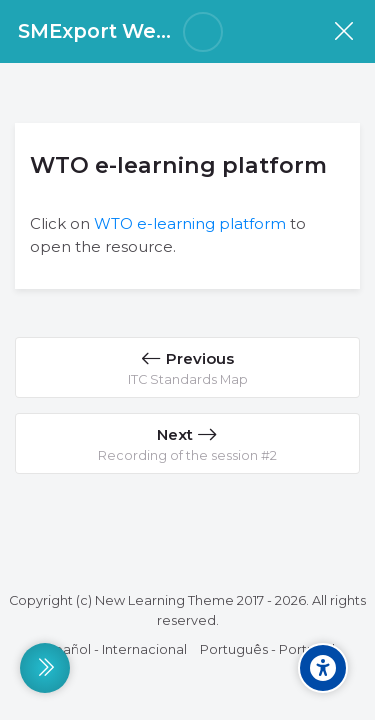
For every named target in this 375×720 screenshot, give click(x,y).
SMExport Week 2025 (126, 31)
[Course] (343, 31)
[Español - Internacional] (113, 650)
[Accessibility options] (323, 668)
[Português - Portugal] (267, 650)
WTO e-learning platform (190, 223)
